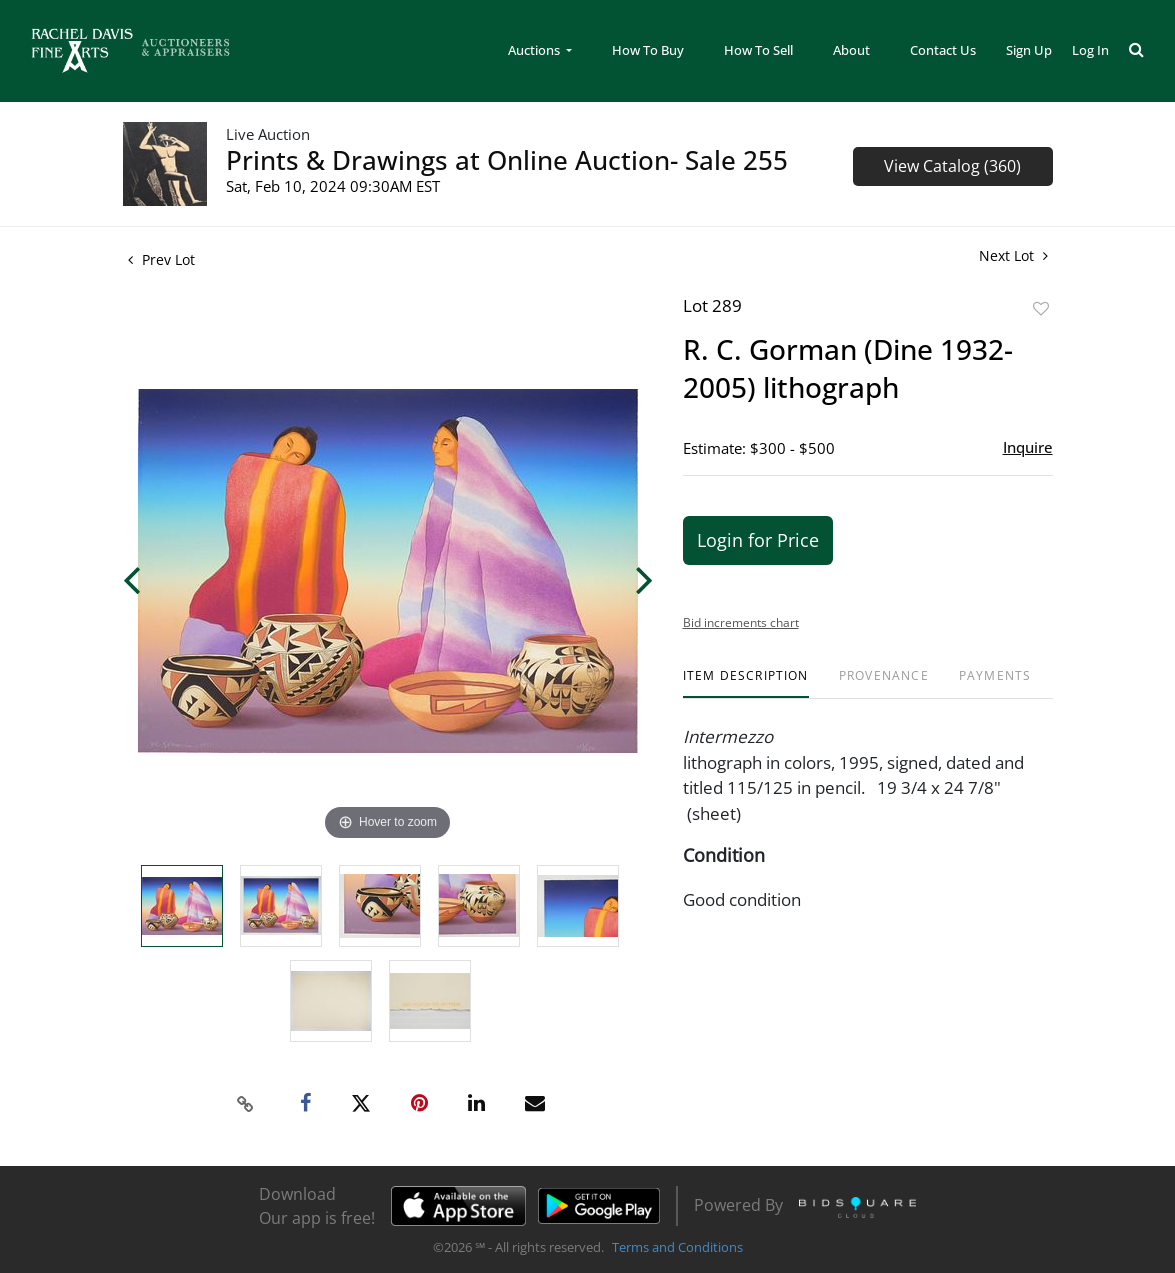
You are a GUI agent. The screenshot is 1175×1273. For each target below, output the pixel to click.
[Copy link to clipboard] (245, 1104)
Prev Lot (161, 259)
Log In (1090, 50)
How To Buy (648, 50)
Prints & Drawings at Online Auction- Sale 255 (507, 160)
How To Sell (758, 50)
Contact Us (943, 50)
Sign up (1029, 50)
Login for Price (758, 540)
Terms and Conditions (677, 1247)
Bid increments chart (741, 622)
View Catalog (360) (952, 166)
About (851, 50)
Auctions (535, 50)
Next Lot (1013, 255)
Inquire (1028, 447)
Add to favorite (1041, 308)
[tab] (746, 683)
